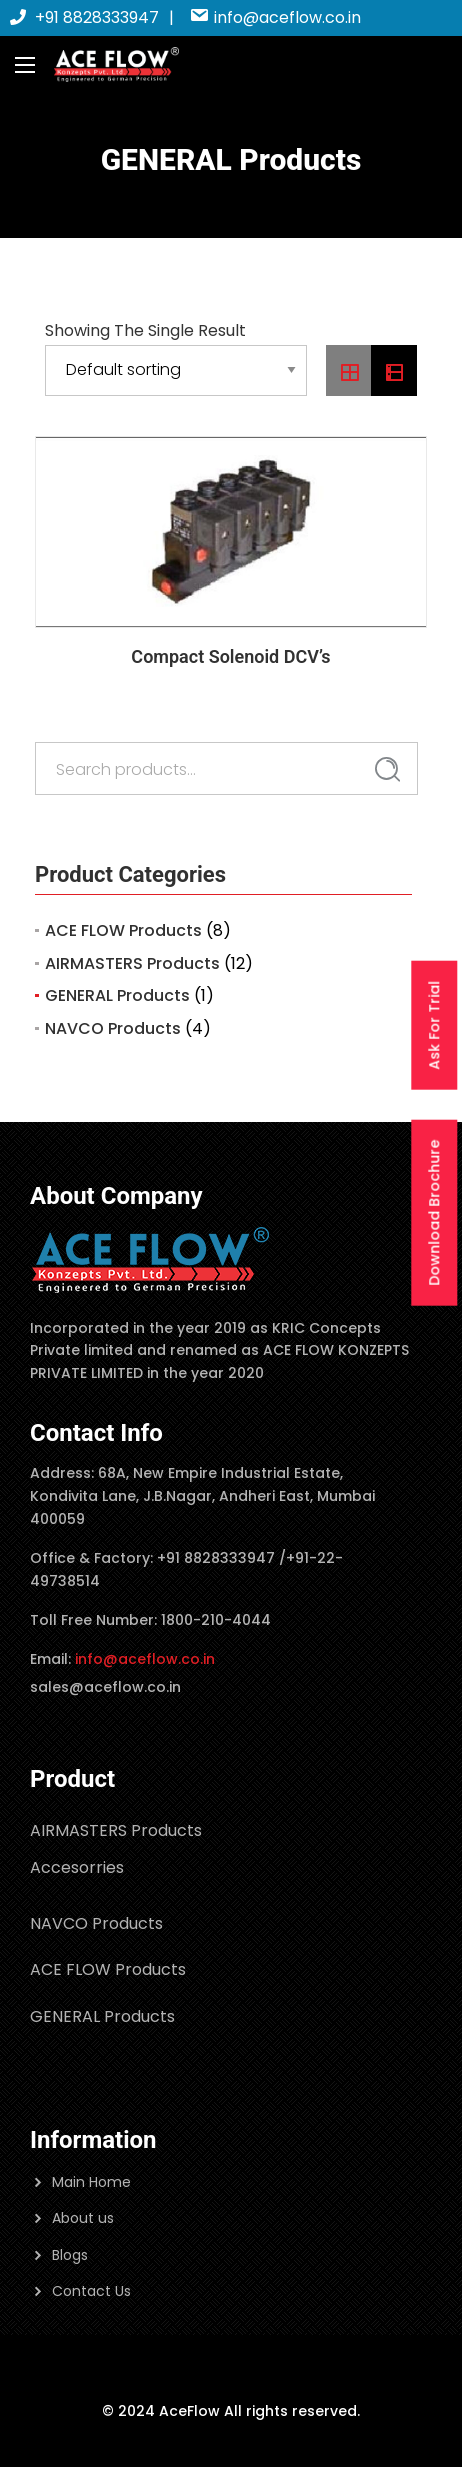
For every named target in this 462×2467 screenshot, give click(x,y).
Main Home (91, 2182)
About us (83, 2218)
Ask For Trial (434, 1025)
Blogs (70, 2255)
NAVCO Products (113, 1028)
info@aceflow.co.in (275, 17)
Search (387, 769)
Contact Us (91, 2291)
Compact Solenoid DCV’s (230, 656)
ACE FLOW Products (123, 930)
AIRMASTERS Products (132, 963)
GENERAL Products (117, 995)
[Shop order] (176, 370)
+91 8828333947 (84, 17)
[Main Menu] (25, 65)
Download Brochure (434, 1213)
